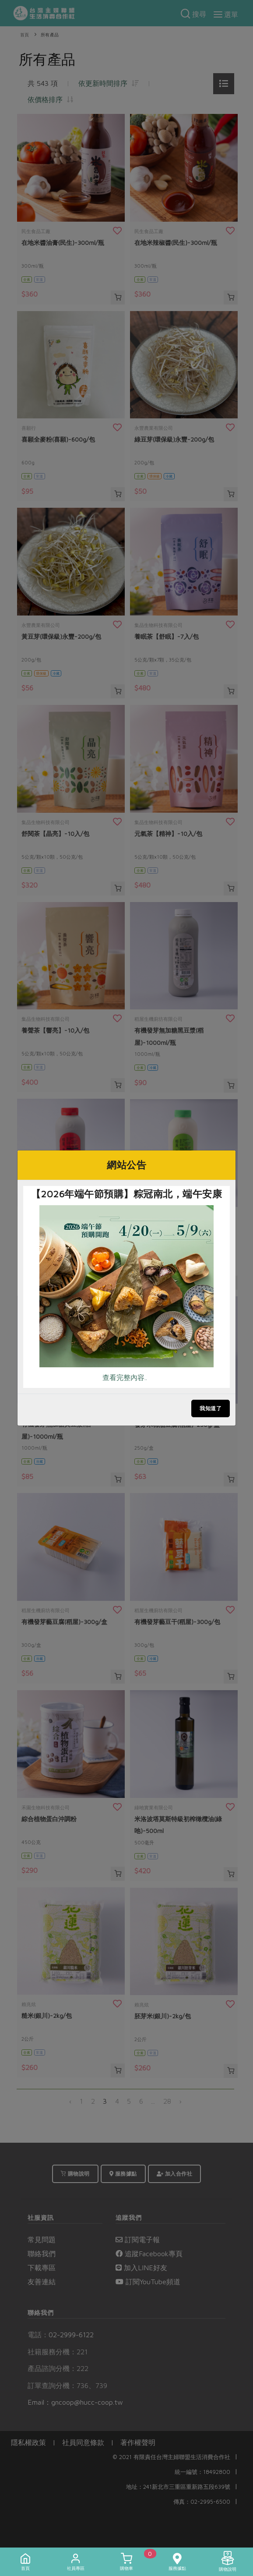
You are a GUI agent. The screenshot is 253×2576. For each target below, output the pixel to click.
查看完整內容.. (124, 1377)
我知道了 (210, 1408)
